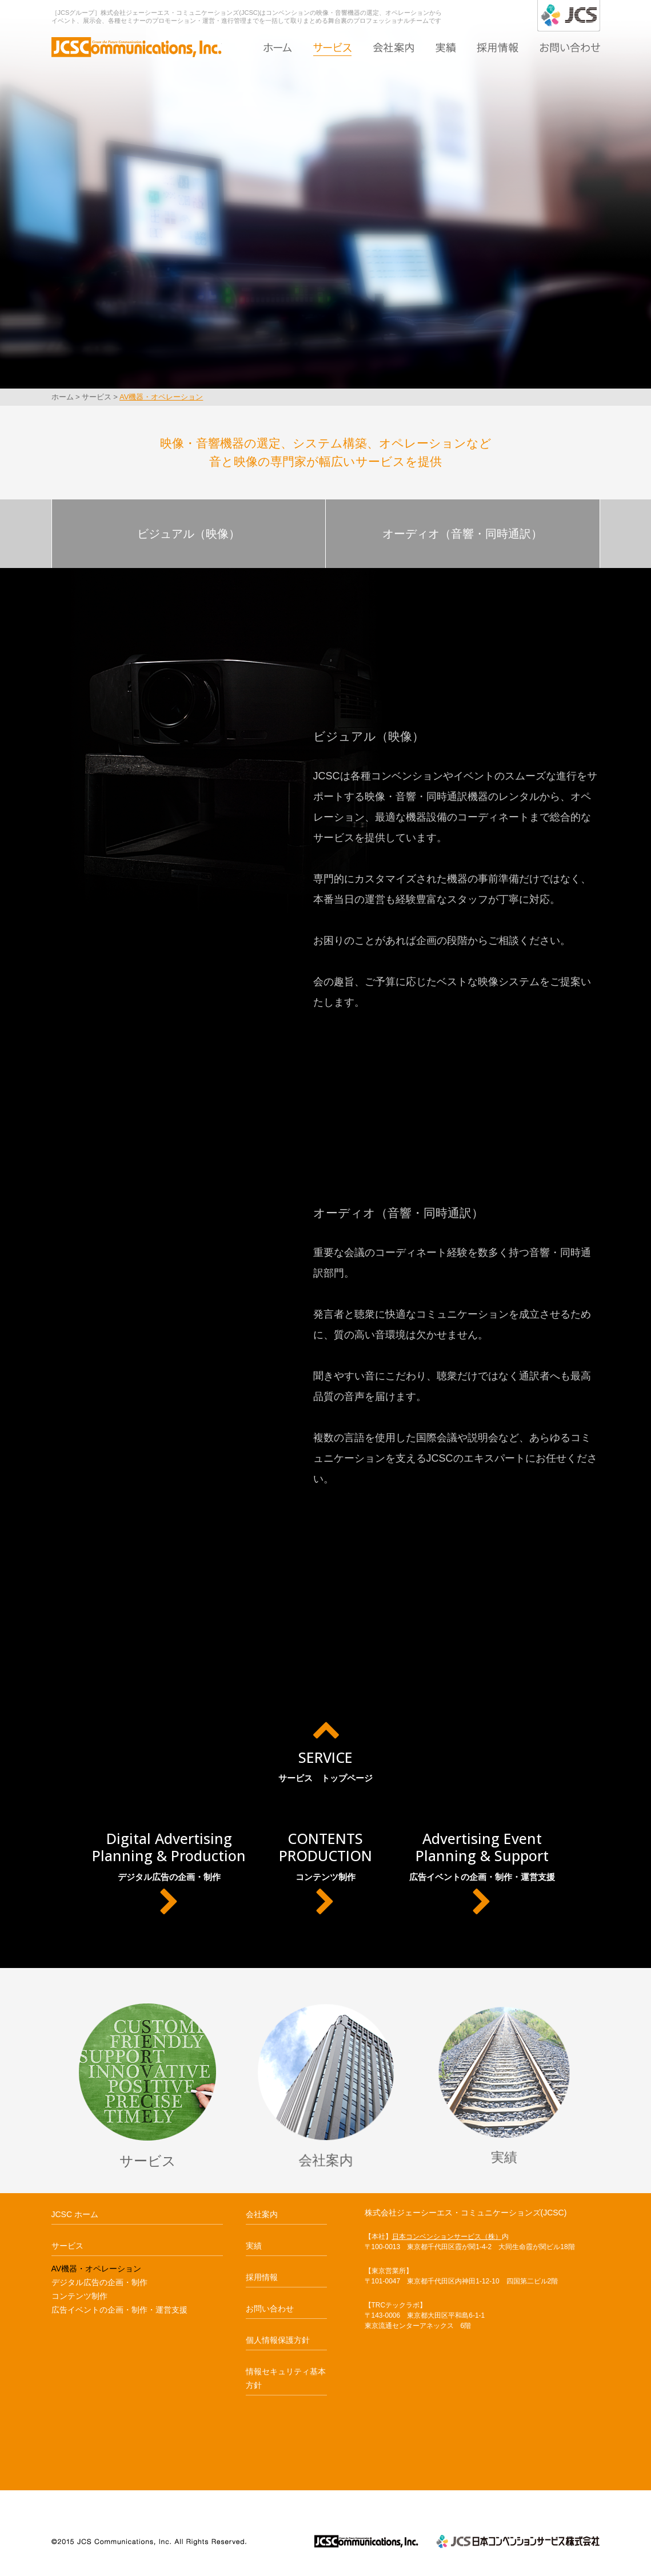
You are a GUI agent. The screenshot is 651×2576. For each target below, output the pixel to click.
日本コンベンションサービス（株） (447, 2237)
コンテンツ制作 (325, 1873)
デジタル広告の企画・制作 (169, 1873)
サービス (332, 47)
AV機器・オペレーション (161, 397)
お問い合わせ (569, 47)
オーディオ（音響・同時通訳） (462, 533)
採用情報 (498, 47)
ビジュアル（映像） (188, 533)
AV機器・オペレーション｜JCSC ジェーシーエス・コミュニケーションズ (136, 45)
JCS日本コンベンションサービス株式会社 (518, 2541)
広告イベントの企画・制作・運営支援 (482, 1873)
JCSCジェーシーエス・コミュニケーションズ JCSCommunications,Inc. (366, 2541)
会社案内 (394, 47)
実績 (446, 47)
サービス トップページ (325, 1748)
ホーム (277, 47)
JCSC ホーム (74, 2214)
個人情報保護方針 (278, 2340)
